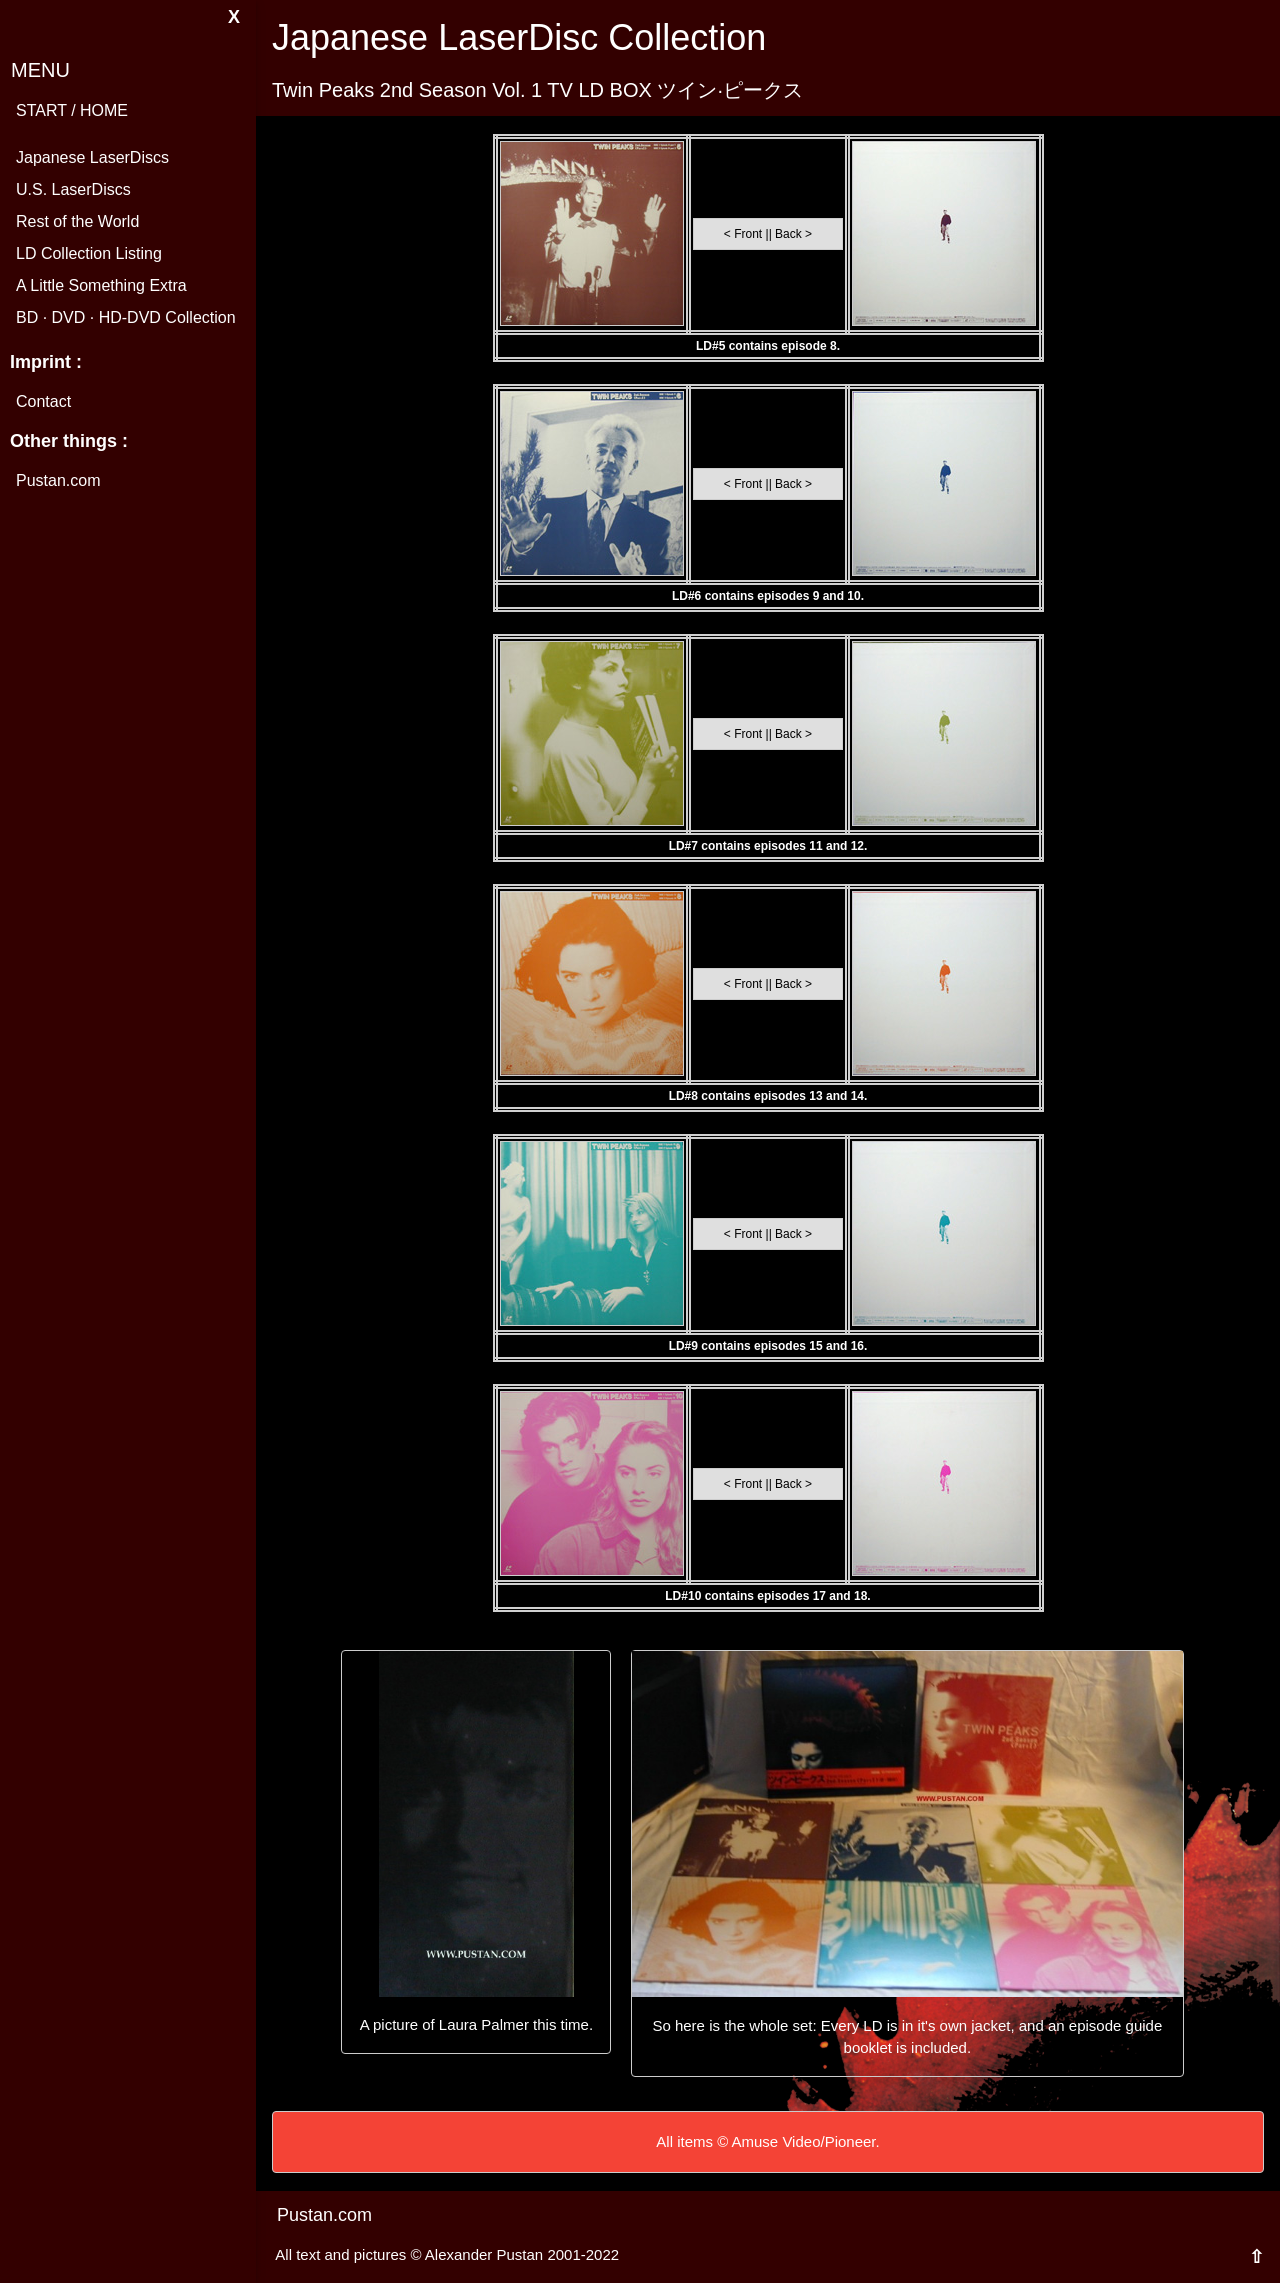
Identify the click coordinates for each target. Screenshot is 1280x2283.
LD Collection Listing (89, 253)
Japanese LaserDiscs (92, 157)
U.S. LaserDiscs (73, 189)
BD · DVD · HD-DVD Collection (126, 317)
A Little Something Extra (101, 285)
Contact (43, 401)
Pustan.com (58, 480)
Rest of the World (77, 221)
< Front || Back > (768, 234)
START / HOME (72, 110)
